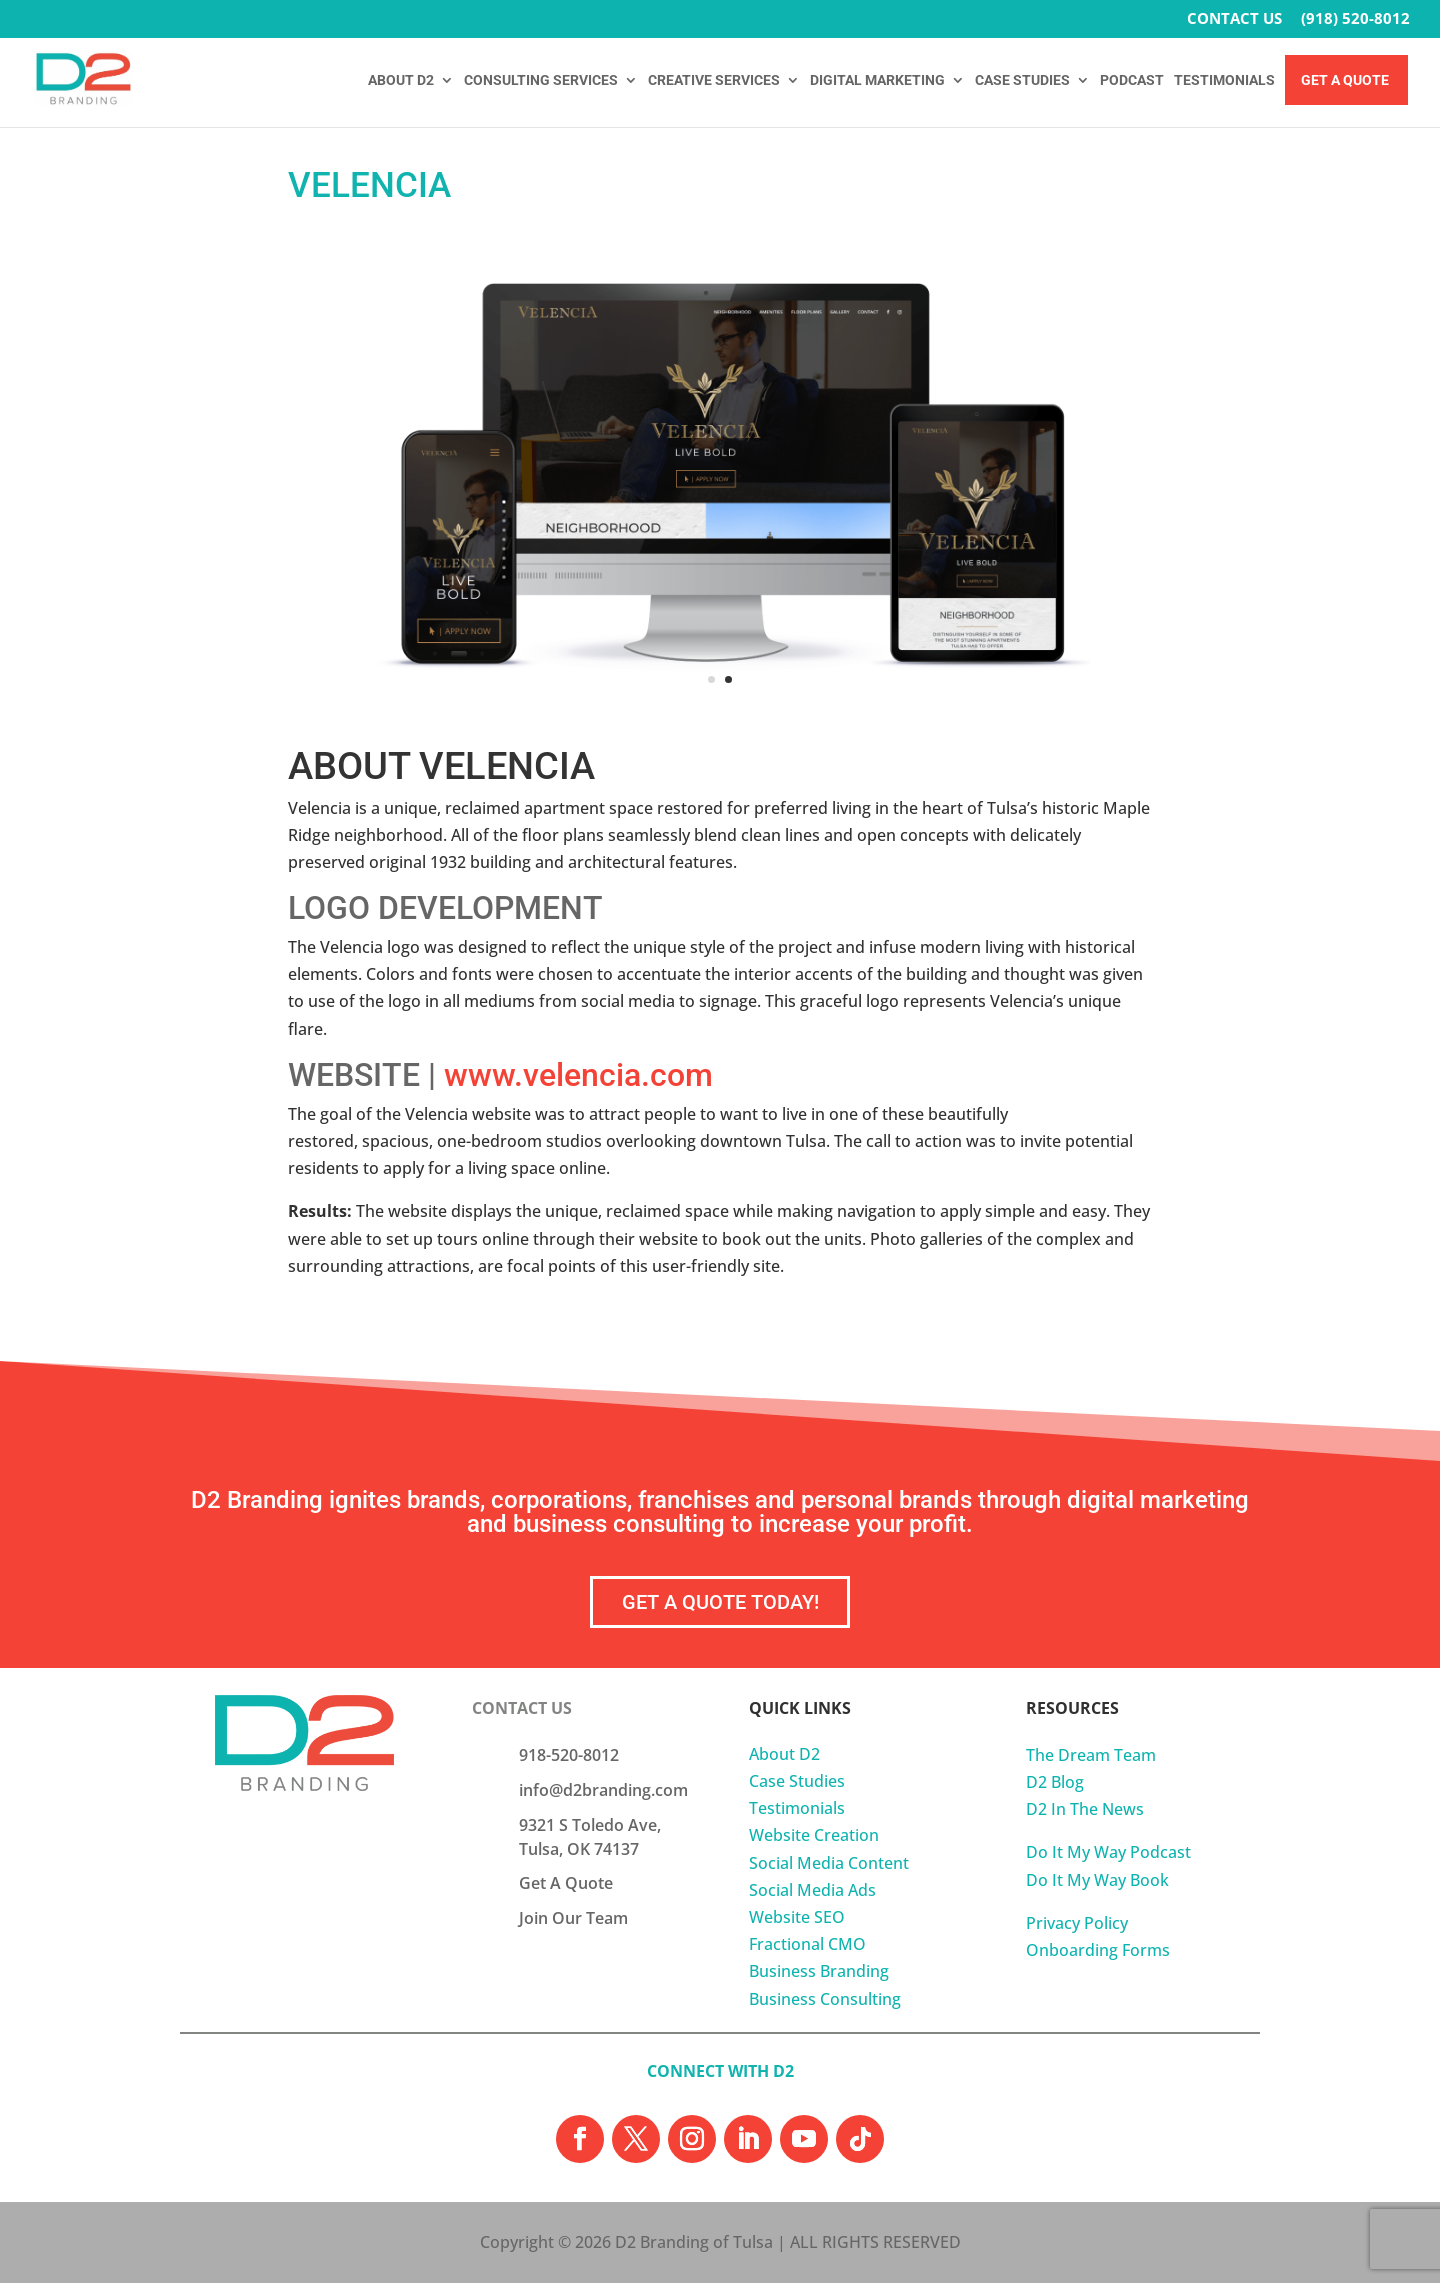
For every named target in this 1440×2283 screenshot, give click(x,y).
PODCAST (1132, 80)
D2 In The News (1085, 1809)
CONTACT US (1234, 19)
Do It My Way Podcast (1108, 1852)
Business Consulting (825, 1999)
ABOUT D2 (401, 80)
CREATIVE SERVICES (714, 80)
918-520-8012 (569, 1755)
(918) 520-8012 (1355, 19)
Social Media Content (829, 1863)
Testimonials (797, 1808)
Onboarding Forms (1098, 1950)
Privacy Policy (1077, 1923)
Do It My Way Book (1097, 1880)
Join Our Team (573, 1918)
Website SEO (797, 1917)
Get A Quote (1345, 80)
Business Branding (819, 1971)
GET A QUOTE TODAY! (720, 1602)
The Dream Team (1091, 1755)
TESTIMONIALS (1224, 80)
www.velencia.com (578, 1075)
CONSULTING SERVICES (541, 80)
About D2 (784, 1754)
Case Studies (797, 1781)
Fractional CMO (807, 1944)
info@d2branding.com (603, 1790)
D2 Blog (1055, 1782)
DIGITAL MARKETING (877, 80)
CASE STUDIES (1022, 80)
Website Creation (814, 1835)
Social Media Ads (812, 1890)
